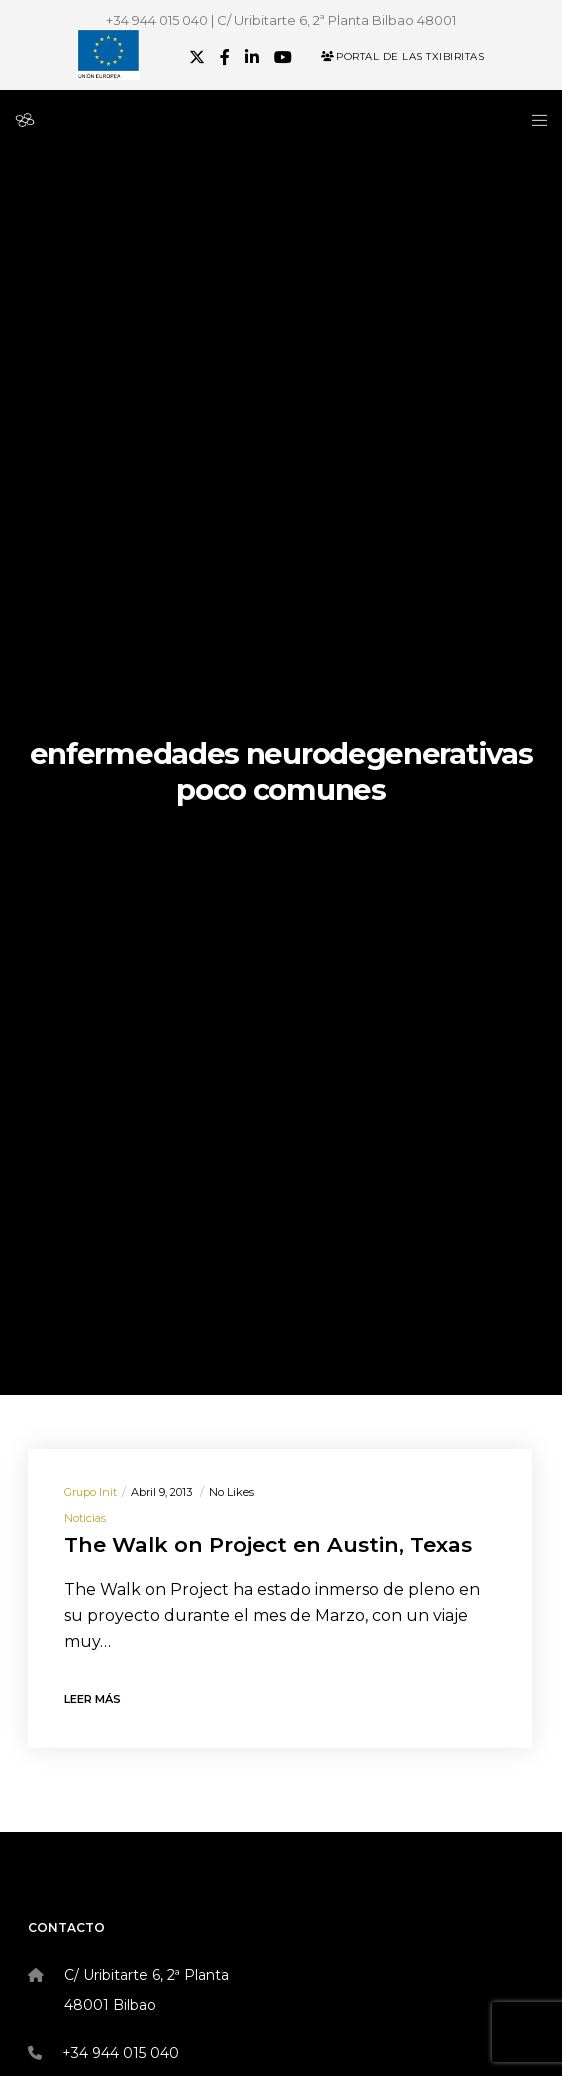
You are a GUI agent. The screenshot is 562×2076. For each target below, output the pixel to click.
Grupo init (90, 1492)
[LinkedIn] (252, 57)
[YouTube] (283, 57)
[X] (197, 57)
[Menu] (533, 120)
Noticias (85, 1518)
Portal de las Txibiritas (402, 56)
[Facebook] (225, 57)
